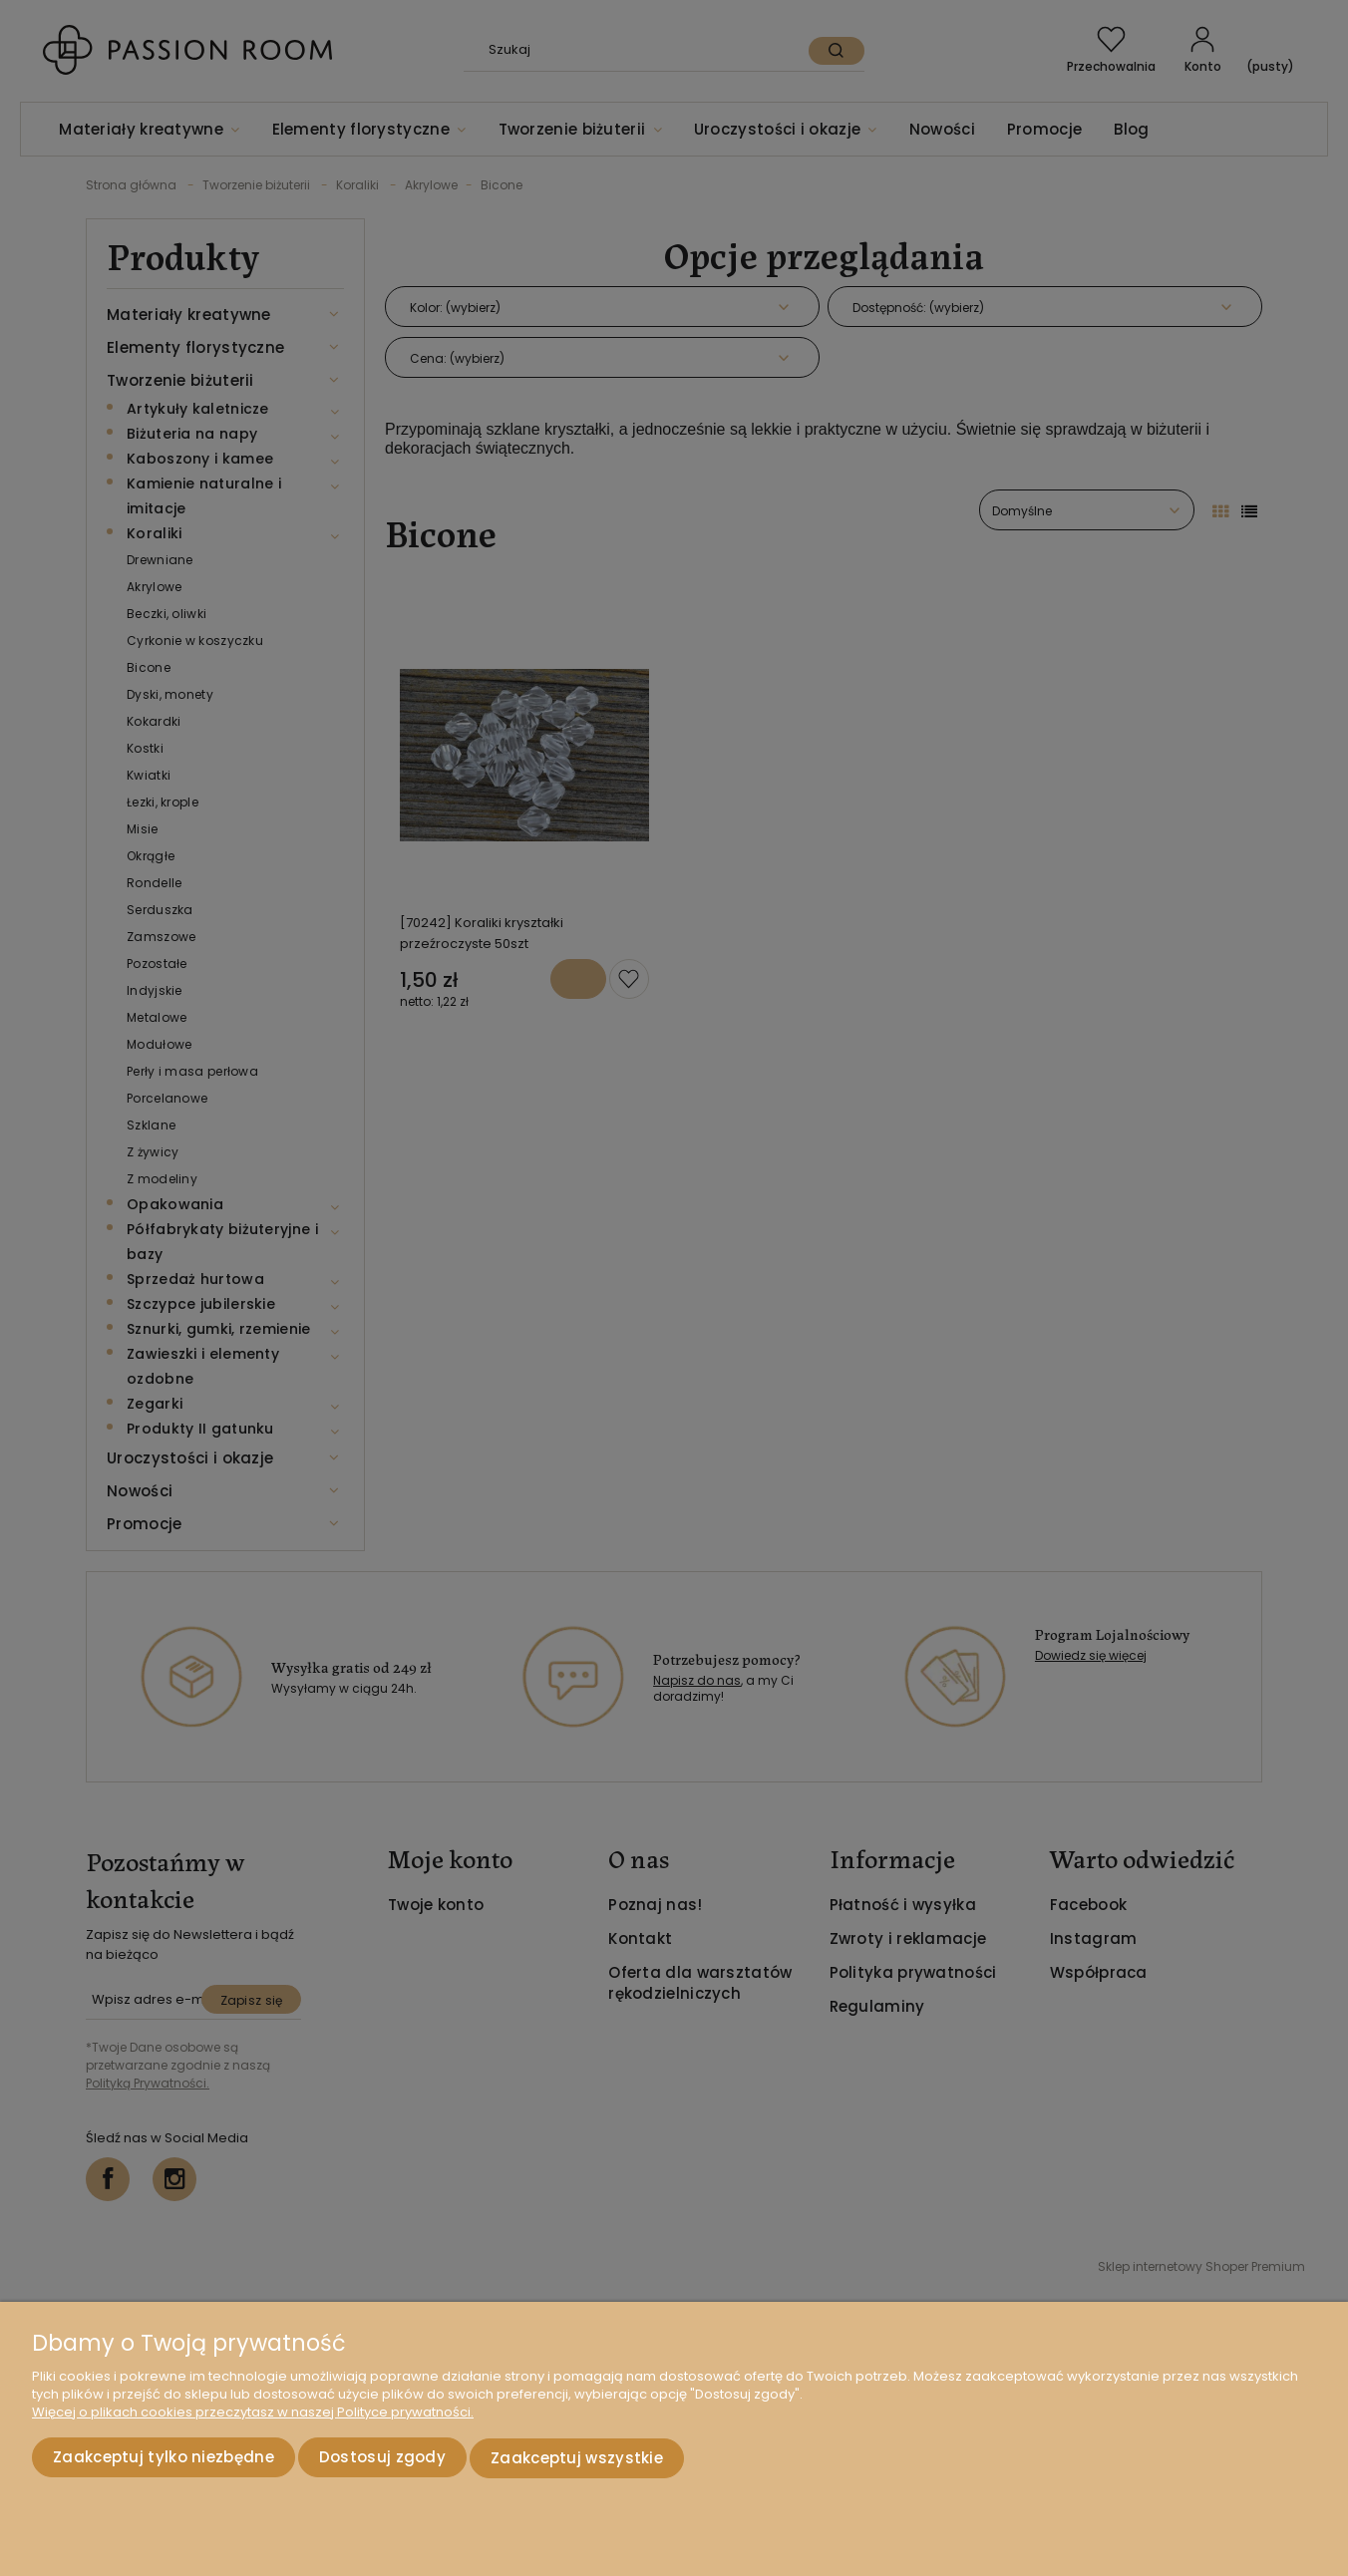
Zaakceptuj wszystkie (577, 2459)
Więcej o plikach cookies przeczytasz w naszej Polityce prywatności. (253, 2415)
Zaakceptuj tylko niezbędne (163, 2459)
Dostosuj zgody (382, 2459)
